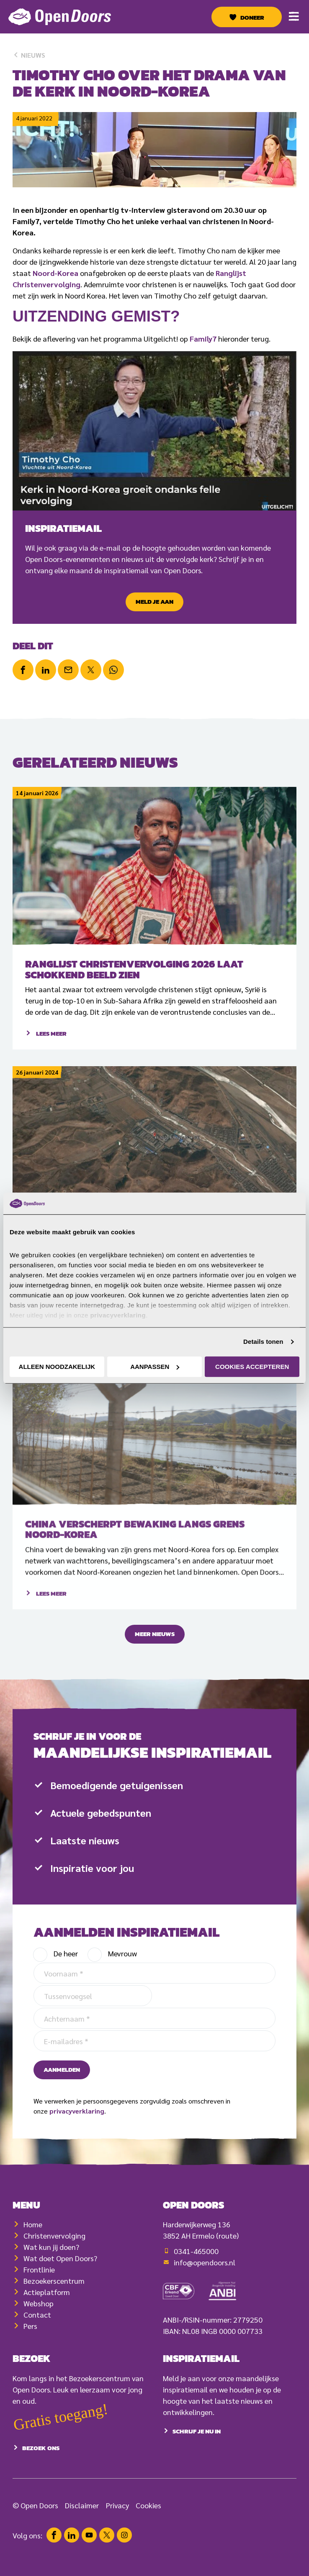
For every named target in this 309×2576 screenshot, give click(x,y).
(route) (227, 2263)
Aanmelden (62, 2105)
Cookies (148, 2513)
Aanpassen (154, 1366)
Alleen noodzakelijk (57, 1366)
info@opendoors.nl (204, 2290)
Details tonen (263, 1341)
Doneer (252, 17)
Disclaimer (82, 2513)
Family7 (203, 338)
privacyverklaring (76, 2146)
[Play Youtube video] (154, 431)
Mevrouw (122, 1989)
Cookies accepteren (252, 1366)
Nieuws (29, 55)
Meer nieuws (155, 1642)
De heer (66, 1989)
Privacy (117, 2513)
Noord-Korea (55, 273)
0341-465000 (196, 2278)
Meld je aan (154, 601)
